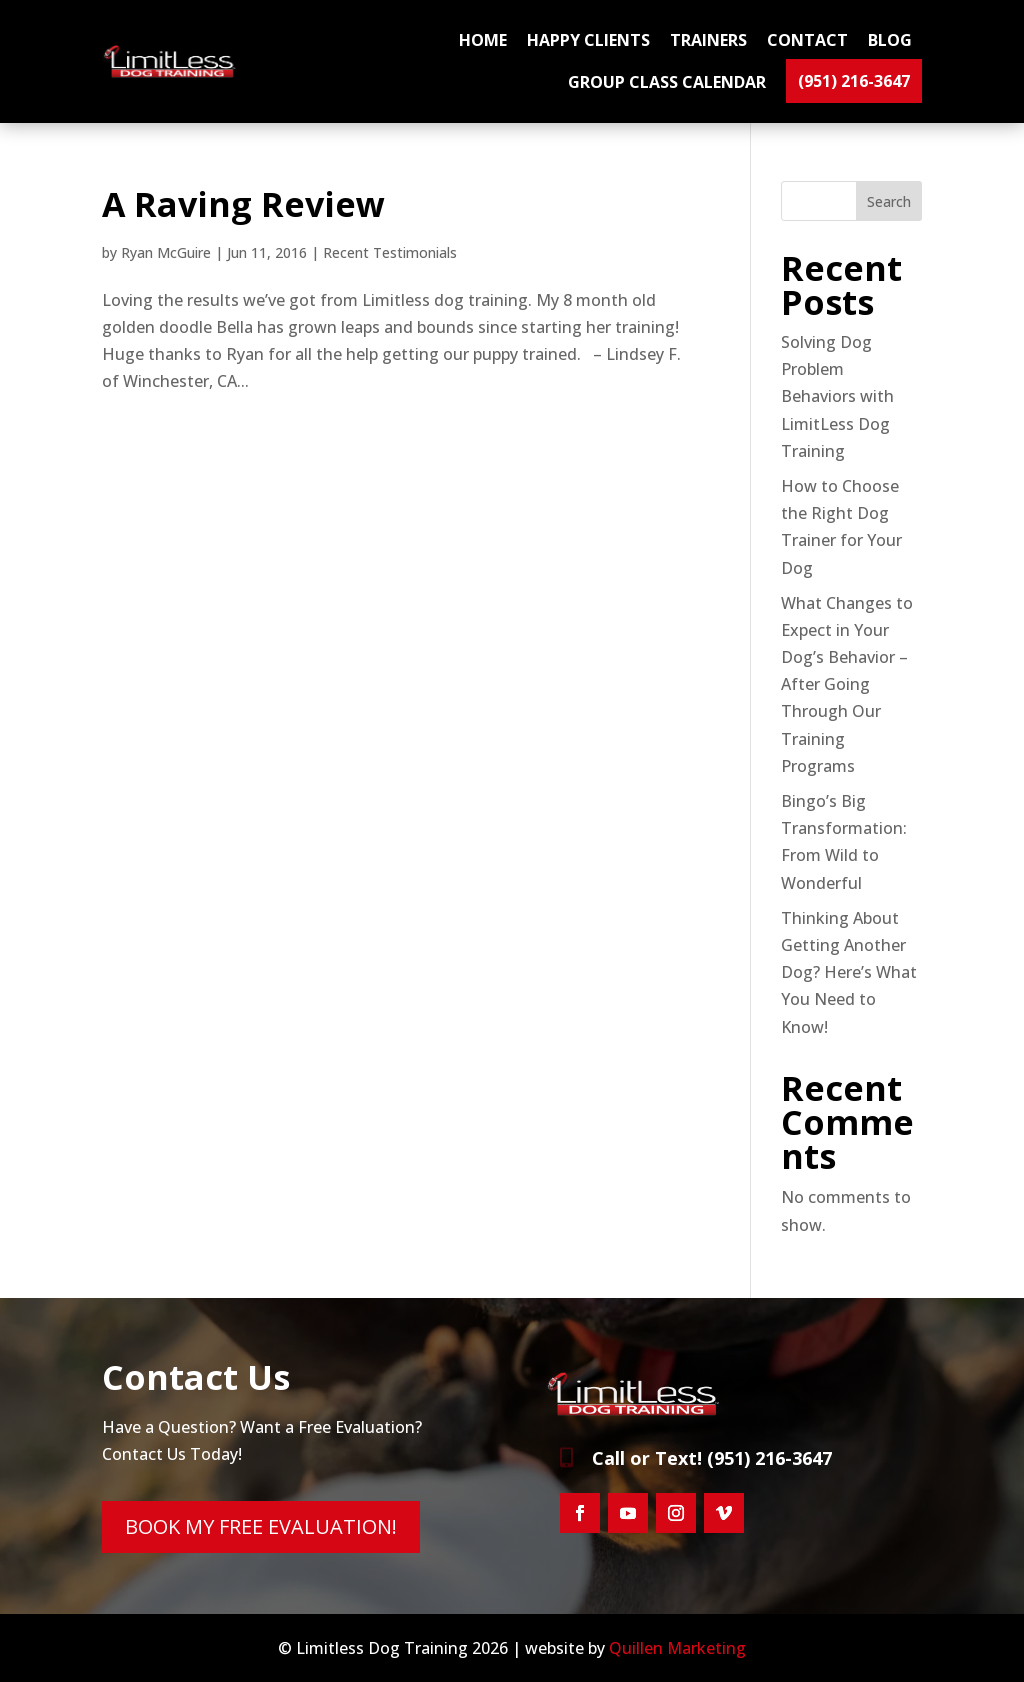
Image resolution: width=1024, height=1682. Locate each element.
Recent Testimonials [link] (390, 252)
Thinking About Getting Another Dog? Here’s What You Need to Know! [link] (849, 972)
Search (889, 201)
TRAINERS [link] (708, 40)
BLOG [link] (890, 40)
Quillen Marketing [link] (677, 1648)
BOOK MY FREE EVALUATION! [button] (261, 1526)
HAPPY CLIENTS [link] (588, 40)
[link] (171, 72)
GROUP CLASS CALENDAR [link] (667, 82)
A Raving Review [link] (243, 204)
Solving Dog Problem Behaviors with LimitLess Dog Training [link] (837, 396)
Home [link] (483, 40)
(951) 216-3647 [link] (854, 81)
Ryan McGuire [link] (166, 252)
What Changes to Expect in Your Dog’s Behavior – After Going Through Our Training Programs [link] (847, 684)
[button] (580, 1513)
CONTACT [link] (807, 40)
